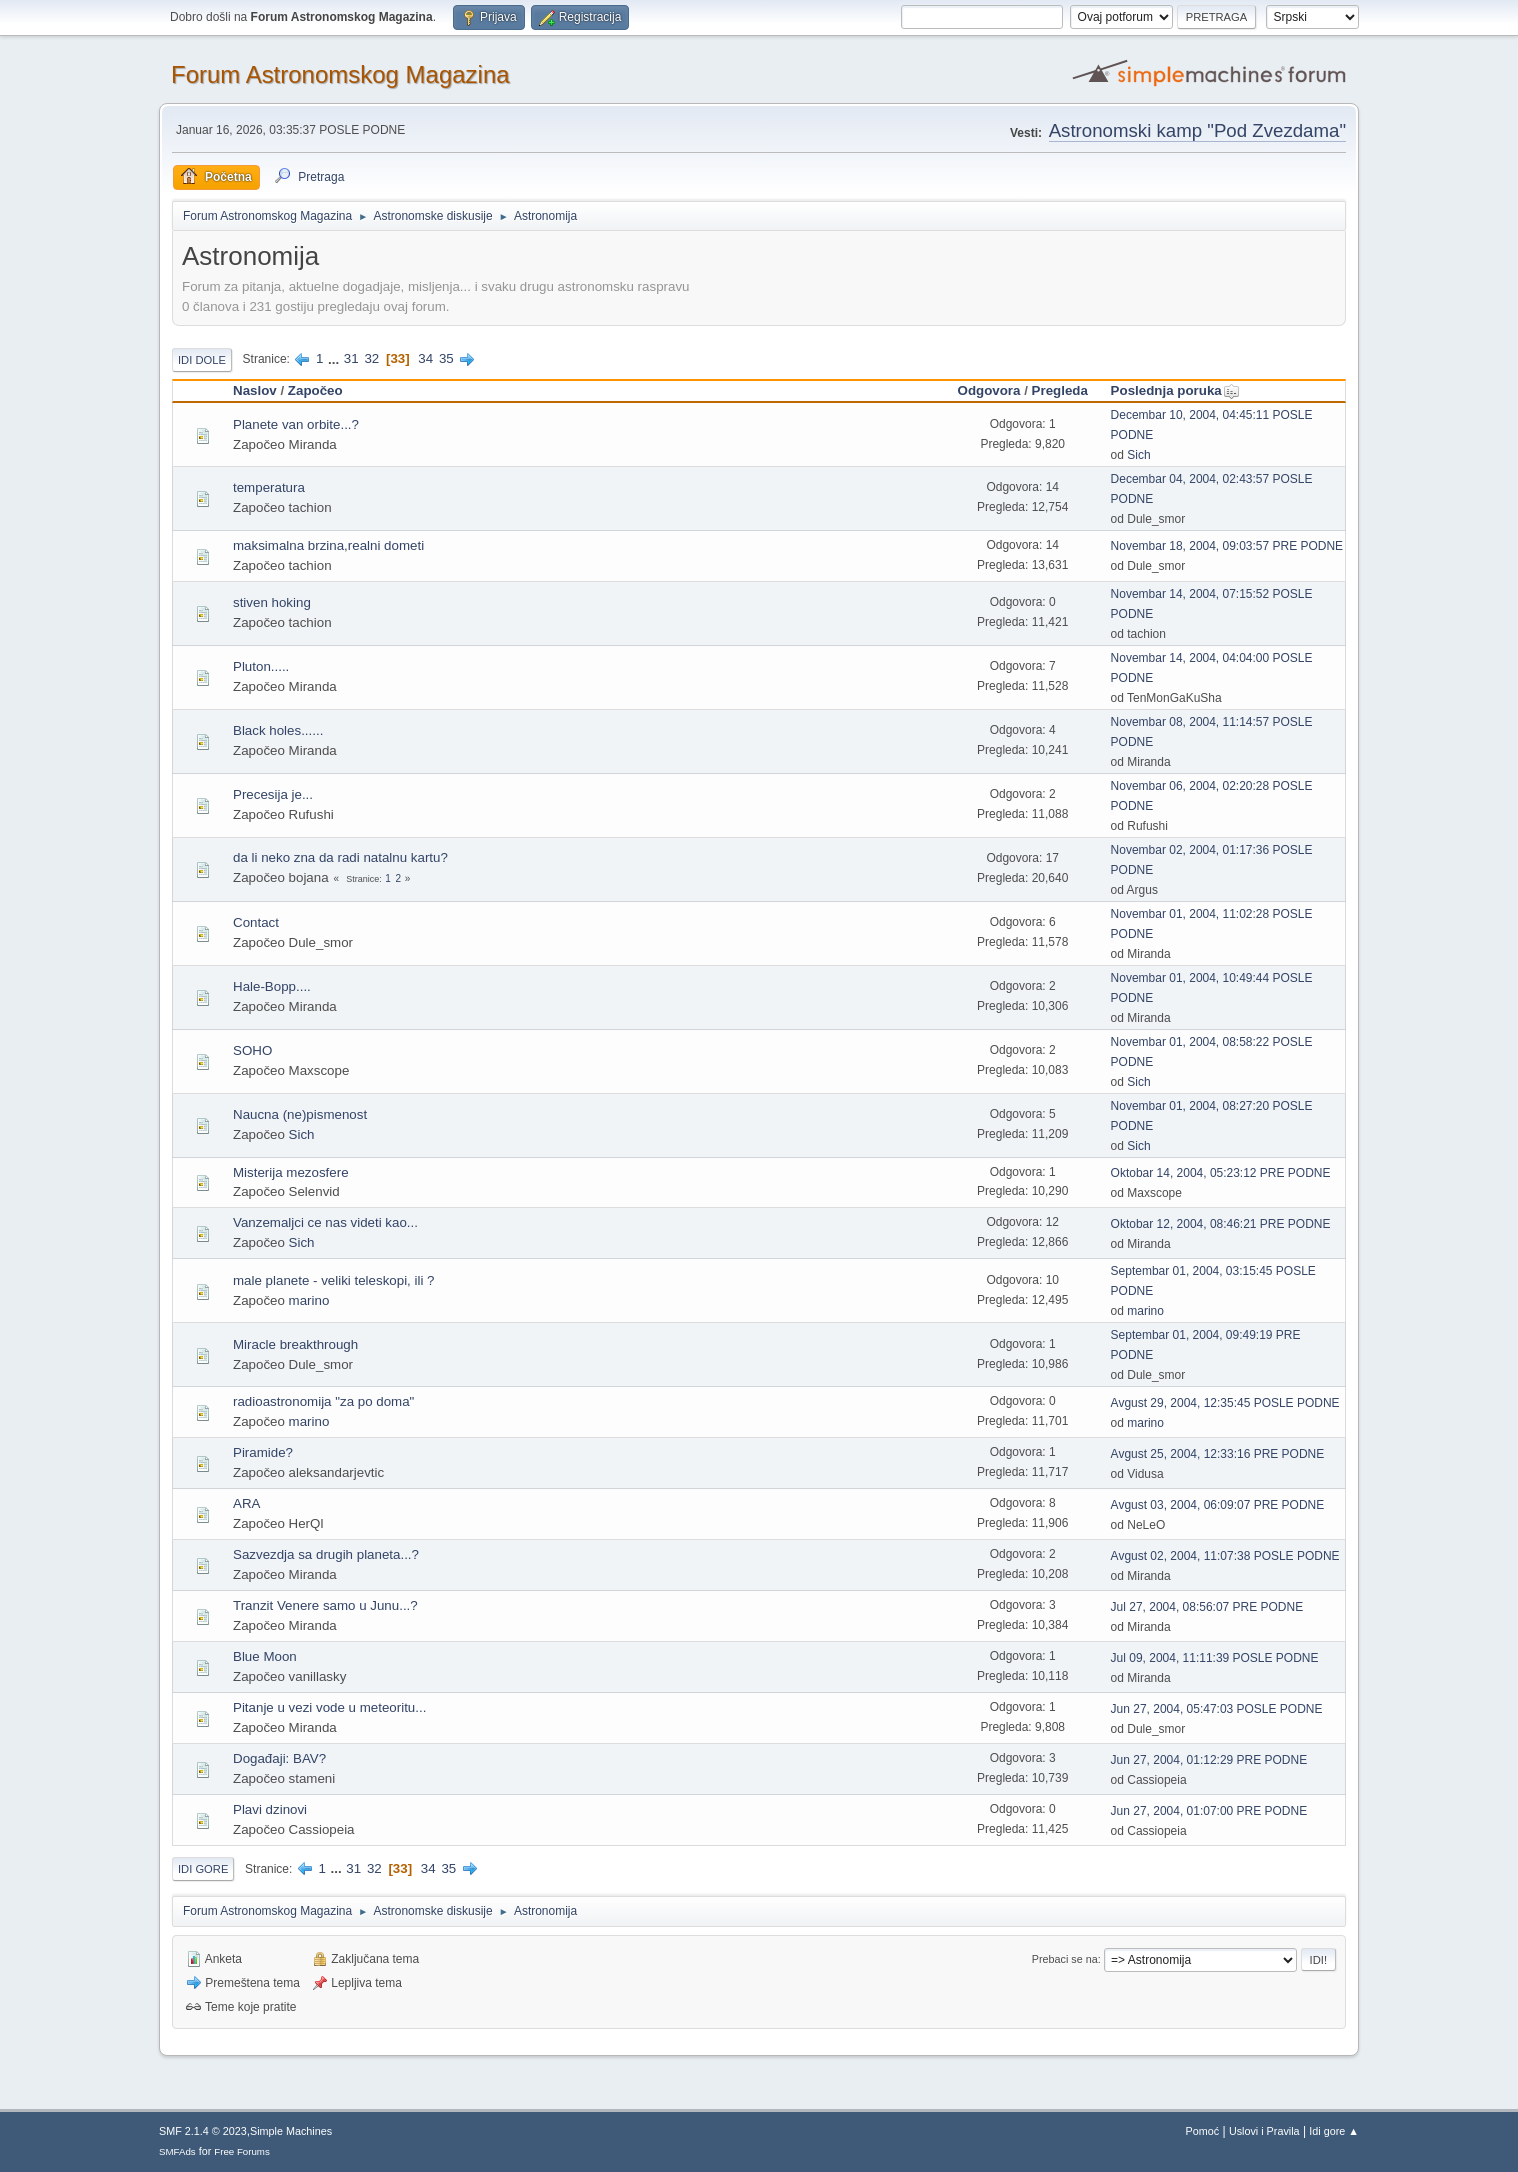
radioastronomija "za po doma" (323, 1401)
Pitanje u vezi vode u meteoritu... (329, 1707)
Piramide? (263, 1452)
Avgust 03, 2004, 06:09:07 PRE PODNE (1218, 1505)
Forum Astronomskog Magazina (340, 74)
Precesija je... (273, 794)
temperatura (269, 487)
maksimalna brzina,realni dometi (328, 545)
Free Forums (242, 2151)
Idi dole (202, 360)
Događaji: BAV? (279, 1758)
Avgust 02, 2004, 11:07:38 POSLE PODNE (1225, 1556)
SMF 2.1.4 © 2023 (203, 2131)
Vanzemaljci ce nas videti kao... (325, 1222)
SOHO (252, 1050)
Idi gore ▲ (1334, 2131)
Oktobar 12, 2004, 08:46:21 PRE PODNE (1221, 1224)
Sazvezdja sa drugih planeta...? (326, 1554)
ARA (246, 1503)
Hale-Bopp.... (272, 986)
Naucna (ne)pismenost (300, 1114)
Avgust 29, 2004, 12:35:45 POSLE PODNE (1225, 1403)
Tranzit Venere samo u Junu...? (325, 1605)
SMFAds (177, 2151)
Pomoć (1203, 2131)
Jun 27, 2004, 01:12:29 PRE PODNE (1209, 1760)
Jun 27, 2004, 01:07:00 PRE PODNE (1209, 1811)
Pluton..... (261, 666)
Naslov (255, 390)
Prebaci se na (1065, 1959)
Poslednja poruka (1175, 390)
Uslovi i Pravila (1264, 2131)
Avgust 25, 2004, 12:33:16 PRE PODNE (1218, 1454)
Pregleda (1060, 390)
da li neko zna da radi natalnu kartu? (340, 857)
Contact (256, 922)
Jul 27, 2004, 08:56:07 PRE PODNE (1207, 1607)
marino (309, 1300)
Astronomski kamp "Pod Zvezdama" (1197, 130)
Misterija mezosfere (291, 1172)
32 (371, 358)
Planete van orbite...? (296, 424)
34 (425, 358)
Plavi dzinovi (270, 1809)
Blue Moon (265, 1656)
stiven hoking (272, 602)
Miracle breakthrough (295, 1344)
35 (446, 358)
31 (351, 358)
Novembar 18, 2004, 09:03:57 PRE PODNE (1227, 546)
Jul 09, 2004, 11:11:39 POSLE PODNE (1215, 1658)
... (335, 358)
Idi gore (203, 1869)
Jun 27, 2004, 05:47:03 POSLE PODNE (1217, 1709)
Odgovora (989, 390)
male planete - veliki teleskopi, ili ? (334, 1280)
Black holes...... (278, 730)
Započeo (315, 390)
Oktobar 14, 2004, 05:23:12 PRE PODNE (1221, 1173)
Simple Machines (291, 2131)
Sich (1138, 455)
